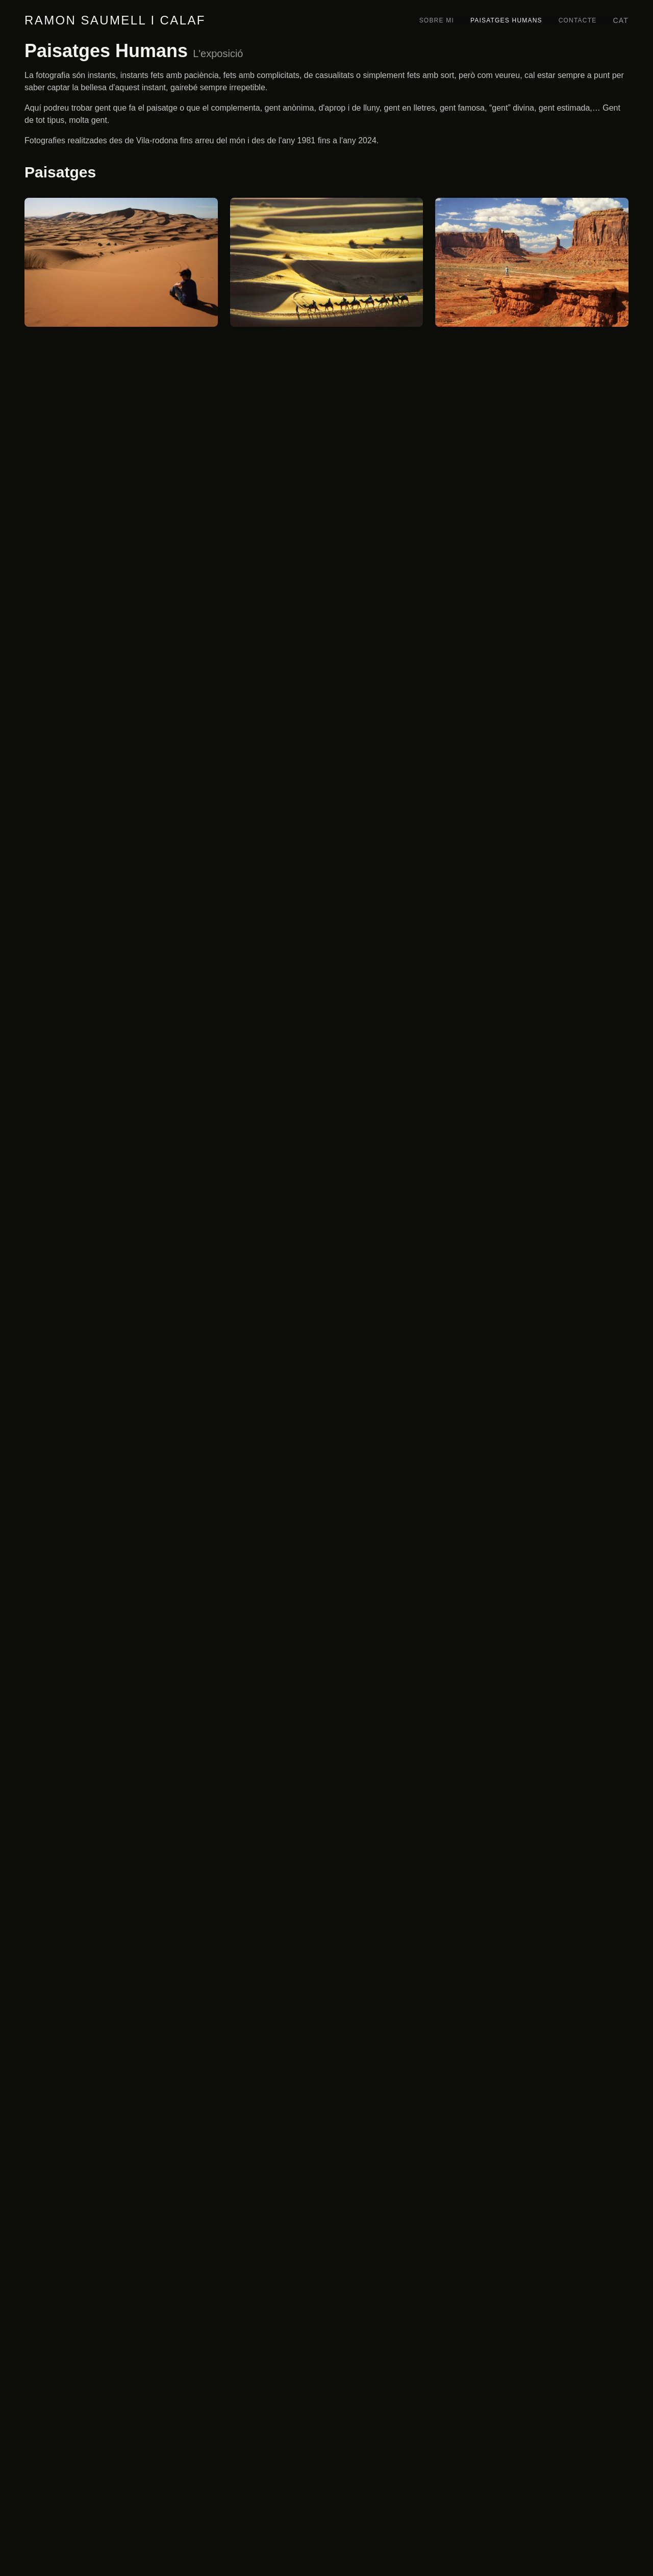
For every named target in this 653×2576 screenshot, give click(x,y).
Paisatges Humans (506, 20)
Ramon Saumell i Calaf (115, 20)
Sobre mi (436, 20)
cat (621, 20)
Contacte (578, 20)
